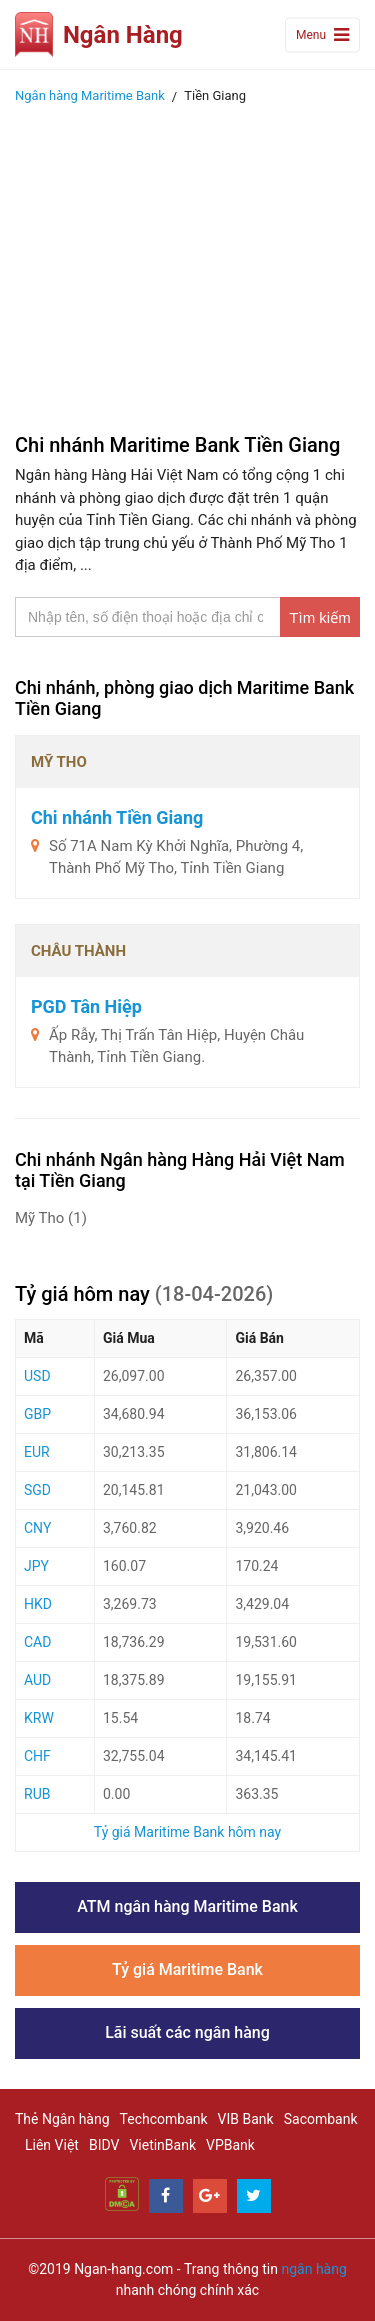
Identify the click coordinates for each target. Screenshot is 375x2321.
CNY (37, 1528)
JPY (36, 1566)
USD (37, 1376)
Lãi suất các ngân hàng (187, 2032)
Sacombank (321, 2119)
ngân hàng (313, 2269)
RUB (37, 1794)
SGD (37, 1490)
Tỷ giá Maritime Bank (187, 1969)
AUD (37, 1680)
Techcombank (164, 2119)
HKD (38, 1604)
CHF (37, 1756)
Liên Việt (52, 2145)
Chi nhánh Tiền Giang (117, 817)
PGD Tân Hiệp (86, 1006)
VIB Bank (246, 2119)
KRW (39, 1718)
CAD (37, 1642)
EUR (37, 1452)
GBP (37, 1414)
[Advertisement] (187, 263)
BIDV (104, 2145)
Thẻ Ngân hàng (62, 2119)
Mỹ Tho (51, 1218)
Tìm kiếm (319, 617)
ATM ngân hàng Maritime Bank (187, 1906)
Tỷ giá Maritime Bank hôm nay (187, 1832)
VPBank (230, 2145)
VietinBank (162, 2145)
